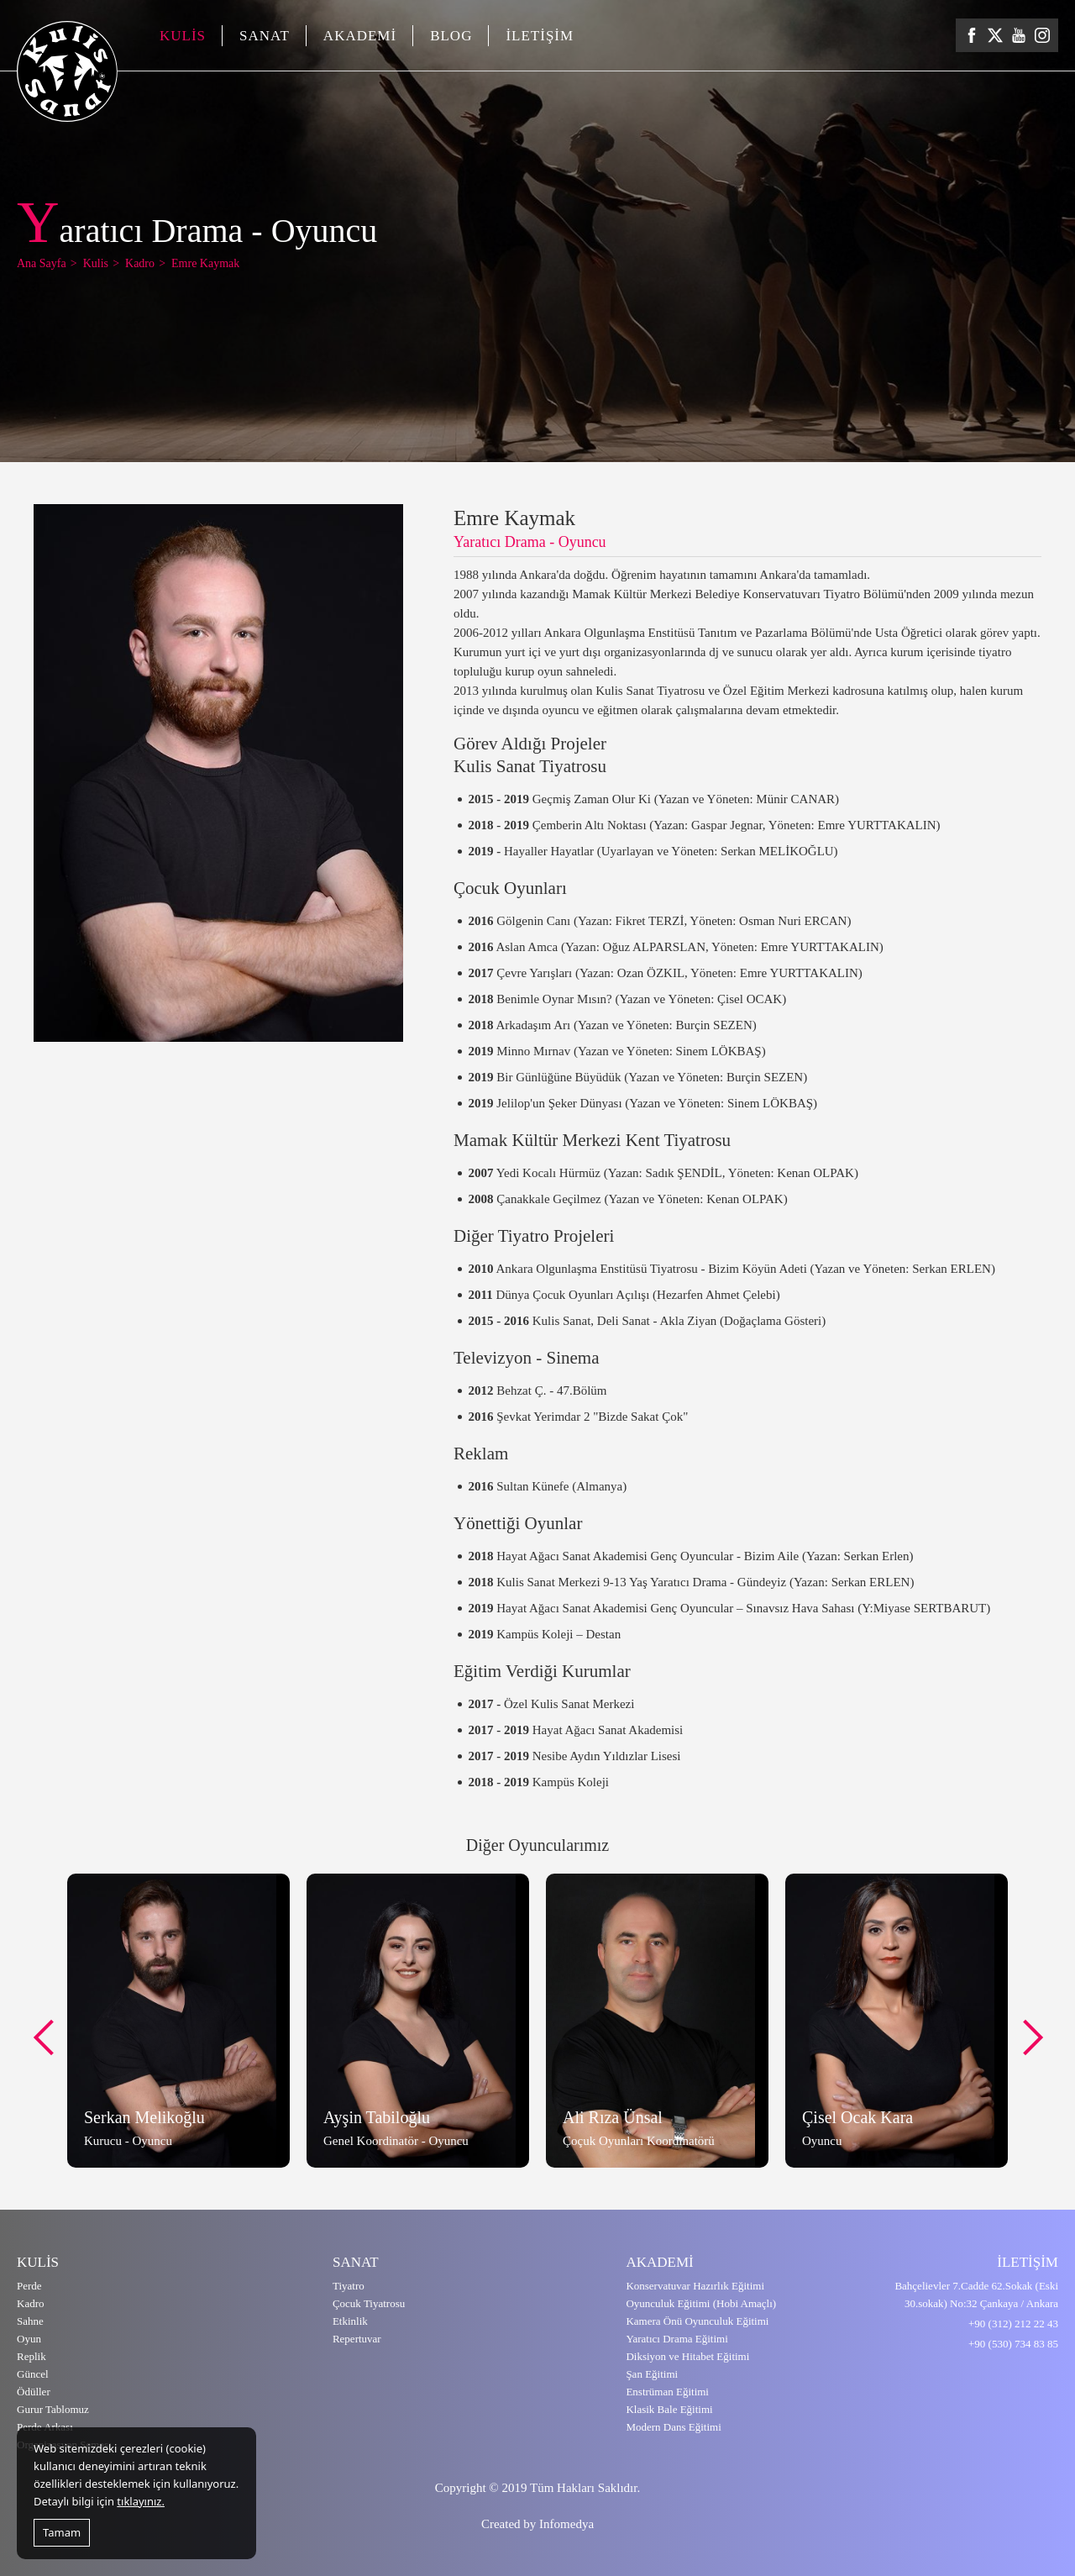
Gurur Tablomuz (53, 2409)
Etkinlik (350, 2321)
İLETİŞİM (540, 36)
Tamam (62, 2532)
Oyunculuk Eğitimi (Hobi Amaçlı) (701, 2303)
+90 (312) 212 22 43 (1013, 2323)
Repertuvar (357, 2338)
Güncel (33, 2374)
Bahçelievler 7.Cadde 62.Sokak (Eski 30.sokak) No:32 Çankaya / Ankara (976, 2294)
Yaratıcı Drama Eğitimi (676, 2338)
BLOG (451, 36)
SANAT (264, 36)
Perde (29, 2285)
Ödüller (33, 2391)
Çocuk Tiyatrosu (369, 2303)
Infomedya (566, 2524)
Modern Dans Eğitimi (673, 2427)
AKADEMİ (359, 36)
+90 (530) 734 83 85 (1013, 2343)
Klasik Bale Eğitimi (669, 2409)
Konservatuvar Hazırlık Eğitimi (695, 2285)
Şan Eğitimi (652, 2374)
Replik (31, 2356)
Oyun (29, 2338)
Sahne (30, 2321)
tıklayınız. (141, 2501)
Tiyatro (348, 2285)
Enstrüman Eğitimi (667, 2391)
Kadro (31, 2303)
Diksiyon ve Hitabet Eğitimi (687, 2356)
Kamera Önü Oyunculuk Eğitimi (697, 2321)
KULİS (183, 36)
